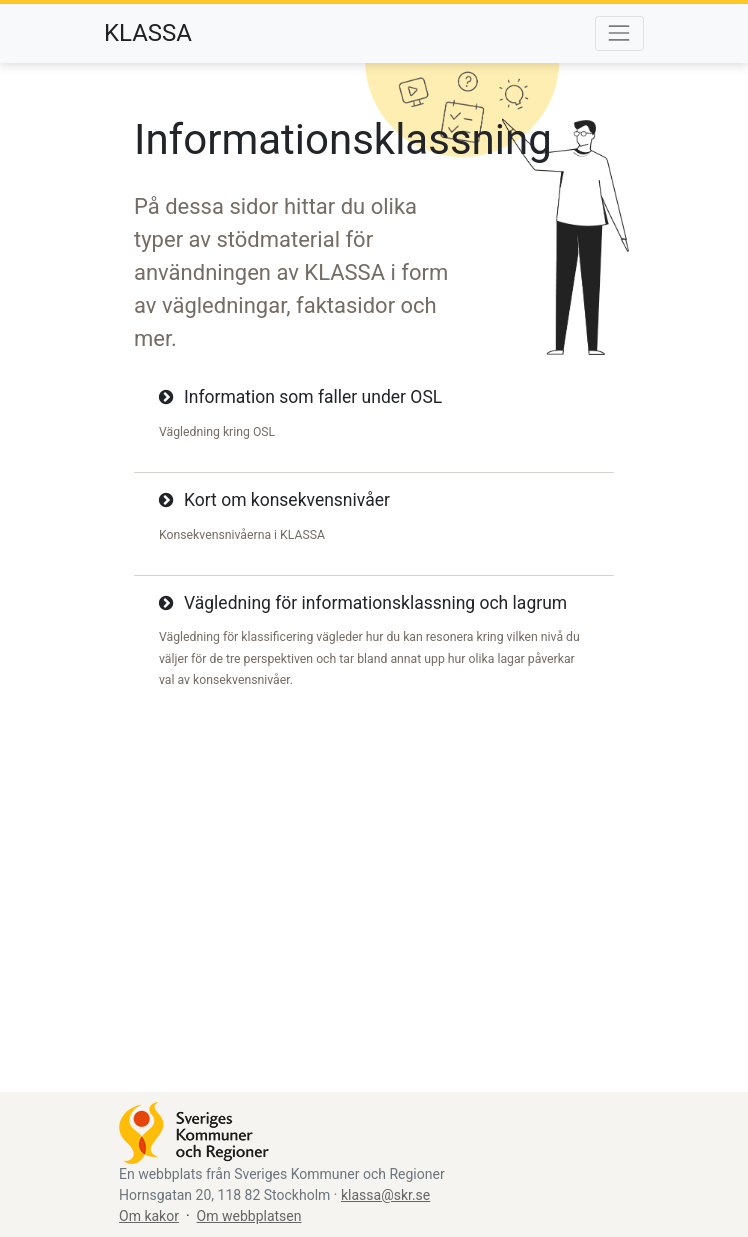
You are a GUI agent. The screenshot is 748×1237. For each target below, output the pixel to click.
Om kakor (149, 1216)
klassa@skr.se (385, 1195)
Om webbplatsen (249, 1216)
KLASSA (148, 33)
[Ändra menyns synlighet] (619, 33)
